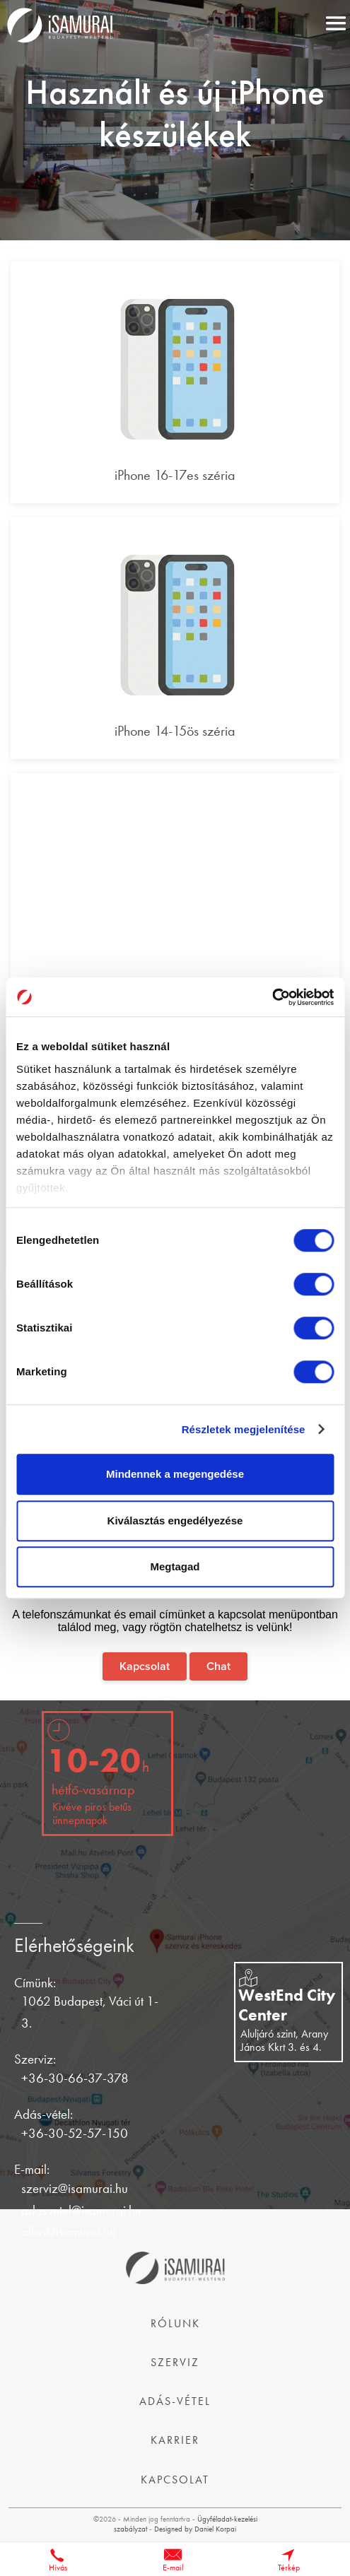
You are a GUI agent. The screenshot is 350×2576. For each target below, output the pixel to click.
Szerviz (175, 2362)
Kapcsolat (144, 1666)
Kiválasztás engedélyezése (175, 1521)
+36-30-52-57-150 (74, 2133)
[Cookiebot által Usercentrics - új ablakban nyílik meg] (272, 997)
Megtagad (174, 1566)
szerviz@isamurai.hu (74, 2188)
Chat (218, 1666)
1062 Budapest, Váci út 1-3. (89, 2011)
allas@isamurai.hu (68, 2231)
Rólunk (175, 2323)
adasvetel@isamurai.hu (81, 2210)
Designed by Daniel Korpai (195, 2529)
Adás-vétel (175, 2401)
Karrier (175, 2440)
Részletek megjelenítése (243, 1429)
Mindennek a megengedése (175, 1474)
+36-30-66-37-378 (75, 2078)
